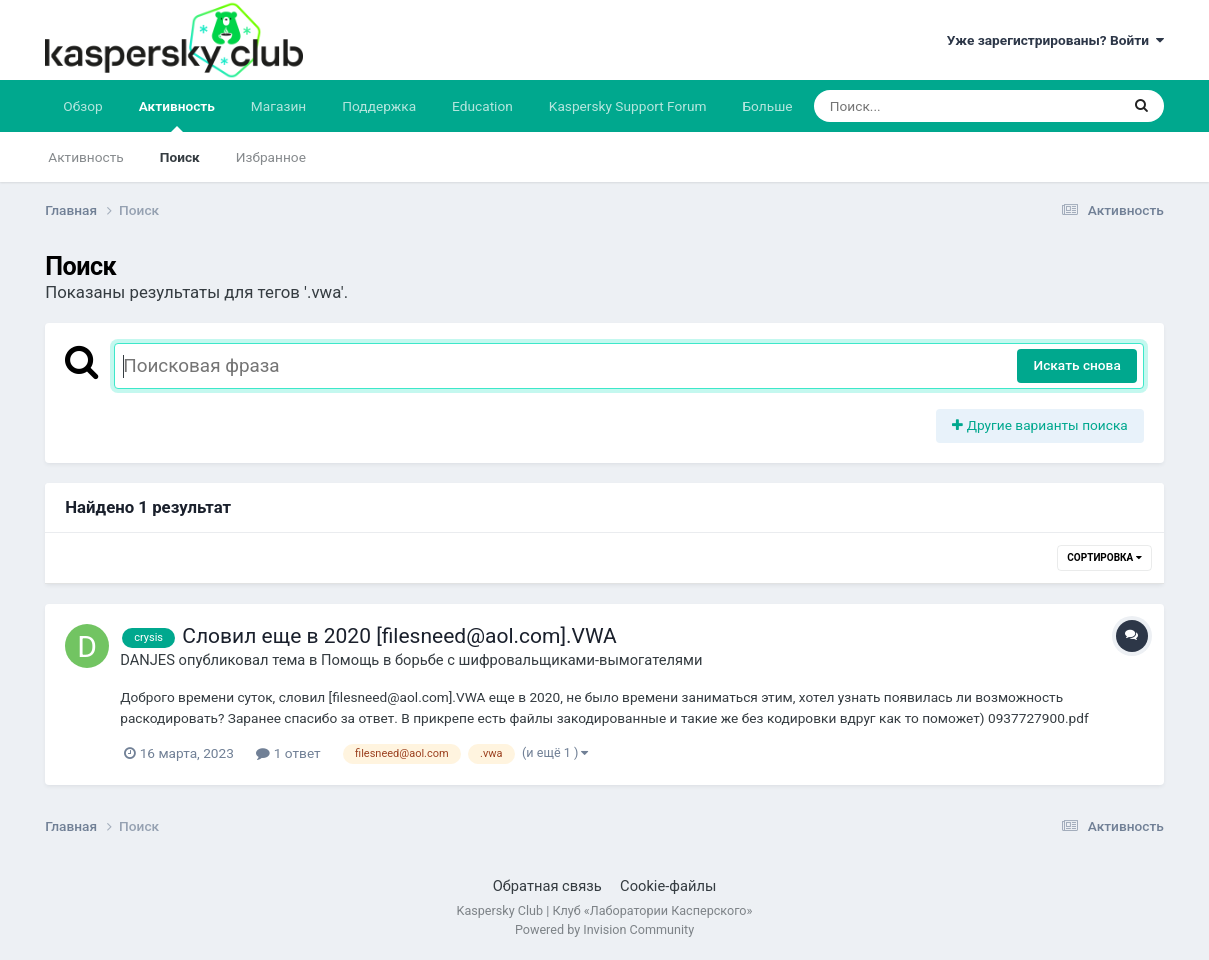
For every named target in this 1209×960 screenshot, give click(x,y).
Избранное (271, 157)
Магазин (278, 106)
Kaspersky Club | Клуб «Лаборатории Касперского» (605, 910)
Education (482, 106)
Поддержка (379, 106)
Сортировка (1104, 557)
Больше (767, 106)
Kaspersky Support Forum (628, 106)
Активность (177, 115)
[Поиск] (928, 106)
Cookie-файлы (668, 886)
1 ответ (288, 753)
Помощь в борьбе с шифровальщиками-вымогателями (511, 660)
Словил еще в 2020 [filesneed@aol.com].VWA (399, 636)
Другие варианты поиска (1040, 425)
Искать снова (1076, 365)
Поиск (180, 157)
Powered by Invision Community (604, 929)
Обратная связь (547, 886)
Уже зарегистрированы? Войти (1055, 40)
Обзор (82, 106)
